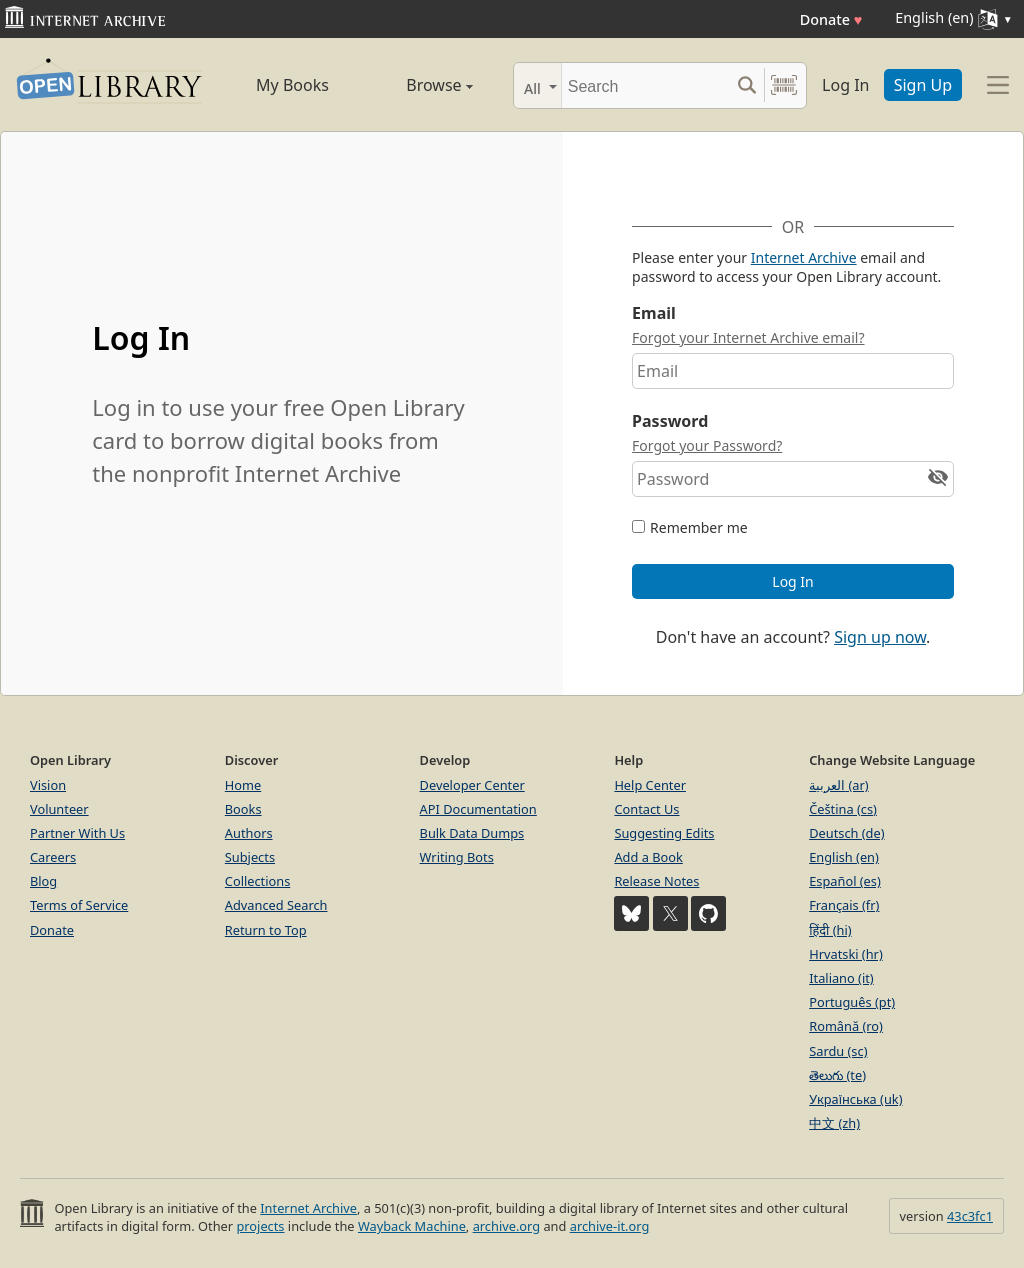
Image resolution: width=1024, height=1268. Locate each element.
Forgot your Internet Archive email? (748, 337)
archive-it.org (610, 1226)
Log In (845, 85)
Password (670, 421)
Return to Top (266, 930)
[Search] (645, 85)
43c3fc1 (970, 1216)
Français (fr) (844, 905)
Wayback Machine (412, 1226)
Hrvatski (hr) (846, 954)
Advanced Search (276, 905)
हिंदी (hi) (830, 930)
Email (654, 313)
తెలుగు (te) (837, 1075)
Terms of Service (79, 905)
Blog (43, 881)
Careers (53, 857)
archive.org (506, 1226)
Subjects (250, 857)
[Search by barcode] (784, 85)
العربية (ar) (838, 785)
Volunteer (59, 809)
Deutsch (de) (846, 833)
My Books (292, 85)
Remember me (699, 527)
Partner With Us (77, 833)
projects (260, 1226)
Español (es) (845, 881)
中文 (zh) (834, 1123)
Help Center (650, 785)
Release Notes (656, 881)
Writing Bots (457, 857)
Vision (48, 785)
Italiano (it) (841, 978)
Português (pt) (852, 1002)
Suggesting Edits (664, 833)
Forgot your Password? (707, 445)
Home (243, 785)
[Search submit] (746, 85)
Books (243, 809)
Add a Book (648, 857)
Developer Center (472, 785)
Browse (419, 85)
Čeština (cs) (843, 809)
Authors (249, 833)
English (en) (844, 857)
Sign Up (923, 85)
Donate (831, 19)
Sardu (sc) (838, 1051)
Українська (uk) (855, 1099)
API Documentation (478, 809)
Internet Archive (804, 257)
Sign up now (880, 637)
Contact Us (646, 809)
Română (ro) (846, 1026)
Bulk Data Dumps (472, 833)
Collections (258, 881)
